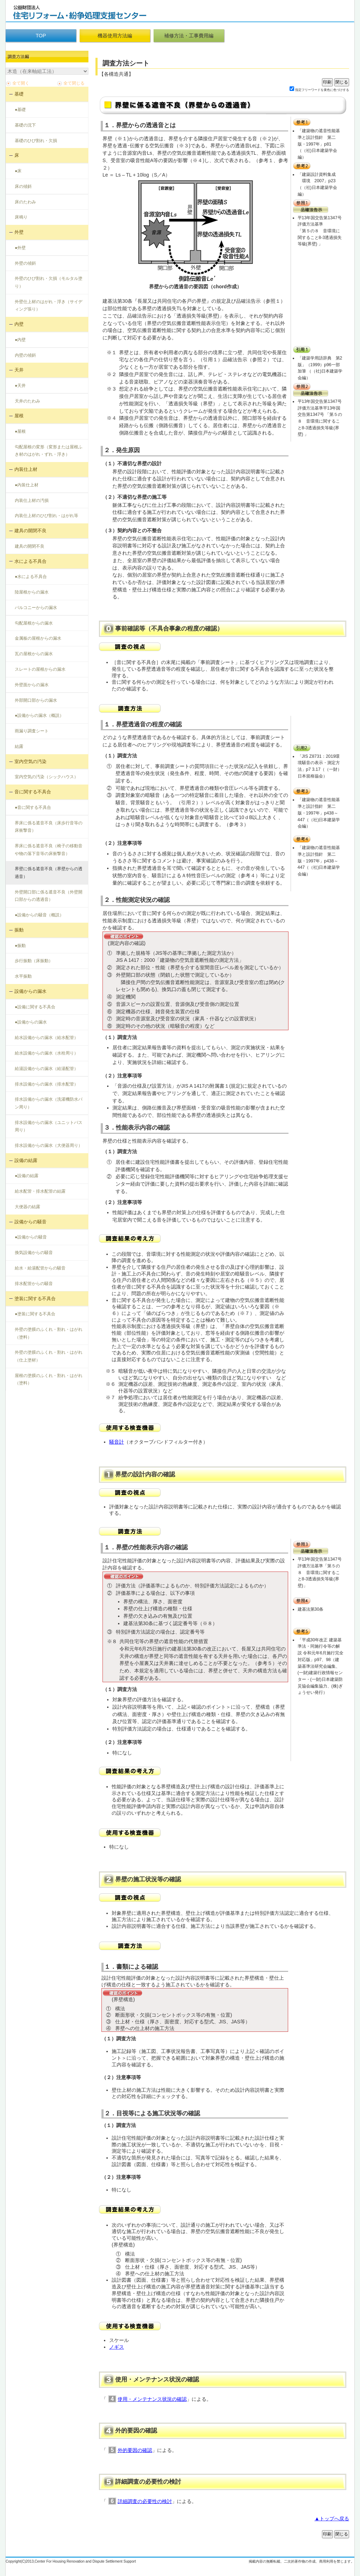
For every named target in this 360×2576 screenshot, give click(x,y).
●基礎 (20, 109)
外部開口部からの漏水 (36, 700)
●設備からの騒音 (31, 1237)
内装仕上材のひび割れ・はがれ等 (46, 515)
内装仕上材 (25, 469)
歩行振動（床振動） (34, 960)
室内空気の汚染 (30, 761)
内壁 (19, 324)
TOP (41, 35)
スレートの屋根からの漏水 (40, 669)
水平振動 (23, 976)
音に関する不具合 (32, 791)
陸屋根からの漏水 (32, 592)
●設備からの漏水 (31, 1022)
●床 (18, 170)
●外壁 (20, 247)
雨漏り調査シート (32, 730)
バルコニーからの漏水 (36, 607)
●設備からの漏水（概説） (39, 715)
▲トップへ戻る (332, 2518)
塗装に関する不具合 (35, 1298)
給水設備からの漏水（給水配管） (46, 1037)
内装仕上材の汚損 (32, 500)
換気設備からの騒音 (34, 1252)
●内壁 (20, 339)
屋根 (19, 415)
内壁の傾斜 (25, 355)
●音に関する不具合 (33, 807)
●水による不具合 (31, 576)
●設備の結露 (26, 1175)
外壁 (19, 232)
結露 (19, 746)
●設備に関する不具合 (35, 1006)
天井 (19, 370)
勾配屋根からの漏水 (34, 623)
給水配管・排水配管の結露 (40, 1191)
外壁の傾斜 (25, 263)
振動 (19, 930)
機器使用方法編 (115, 35)
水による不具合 (30, 561)
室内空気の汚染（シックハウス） (46, 776)
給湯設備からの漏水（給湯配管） (46, 1068)
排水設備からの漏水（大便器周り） (48, 1145)
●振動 (20, 945)
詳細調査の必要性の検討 (145, 2501)
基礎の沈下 (25, 125)
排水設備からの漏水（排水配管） (46, 1084)
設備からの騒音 (30, 1221)
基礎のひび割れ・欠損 (36, 140)
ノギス (116, 2347)
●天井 (20, 385)
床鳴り (21, 217)
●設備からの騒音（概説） (39, 914)
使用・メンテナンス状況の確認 (152, 2399)
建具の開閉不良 (30, 530)
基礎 (19, 94)
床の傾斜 (23, 186)
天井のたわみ (27, 401)
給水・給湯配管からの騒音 (40, 1268)
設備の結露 (25, 1160)
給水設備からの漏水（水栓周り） (46, 1053)
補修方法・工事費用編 (188, 35)
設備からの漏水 (30, 991)
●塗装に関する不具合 (35, 1313)
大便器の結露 (27, 1206)
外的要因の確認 (135, 2450)
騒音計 (116, 1442)
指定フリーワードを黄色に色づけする (322, 90)
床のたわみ (25, 201)
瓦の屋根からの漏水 (34, 653)
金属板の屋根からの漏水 (38, 638)
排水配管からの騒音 (34, 1283)
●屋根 (20, 431)
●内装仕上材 (26, 484)
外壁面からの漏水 (32, 684)
